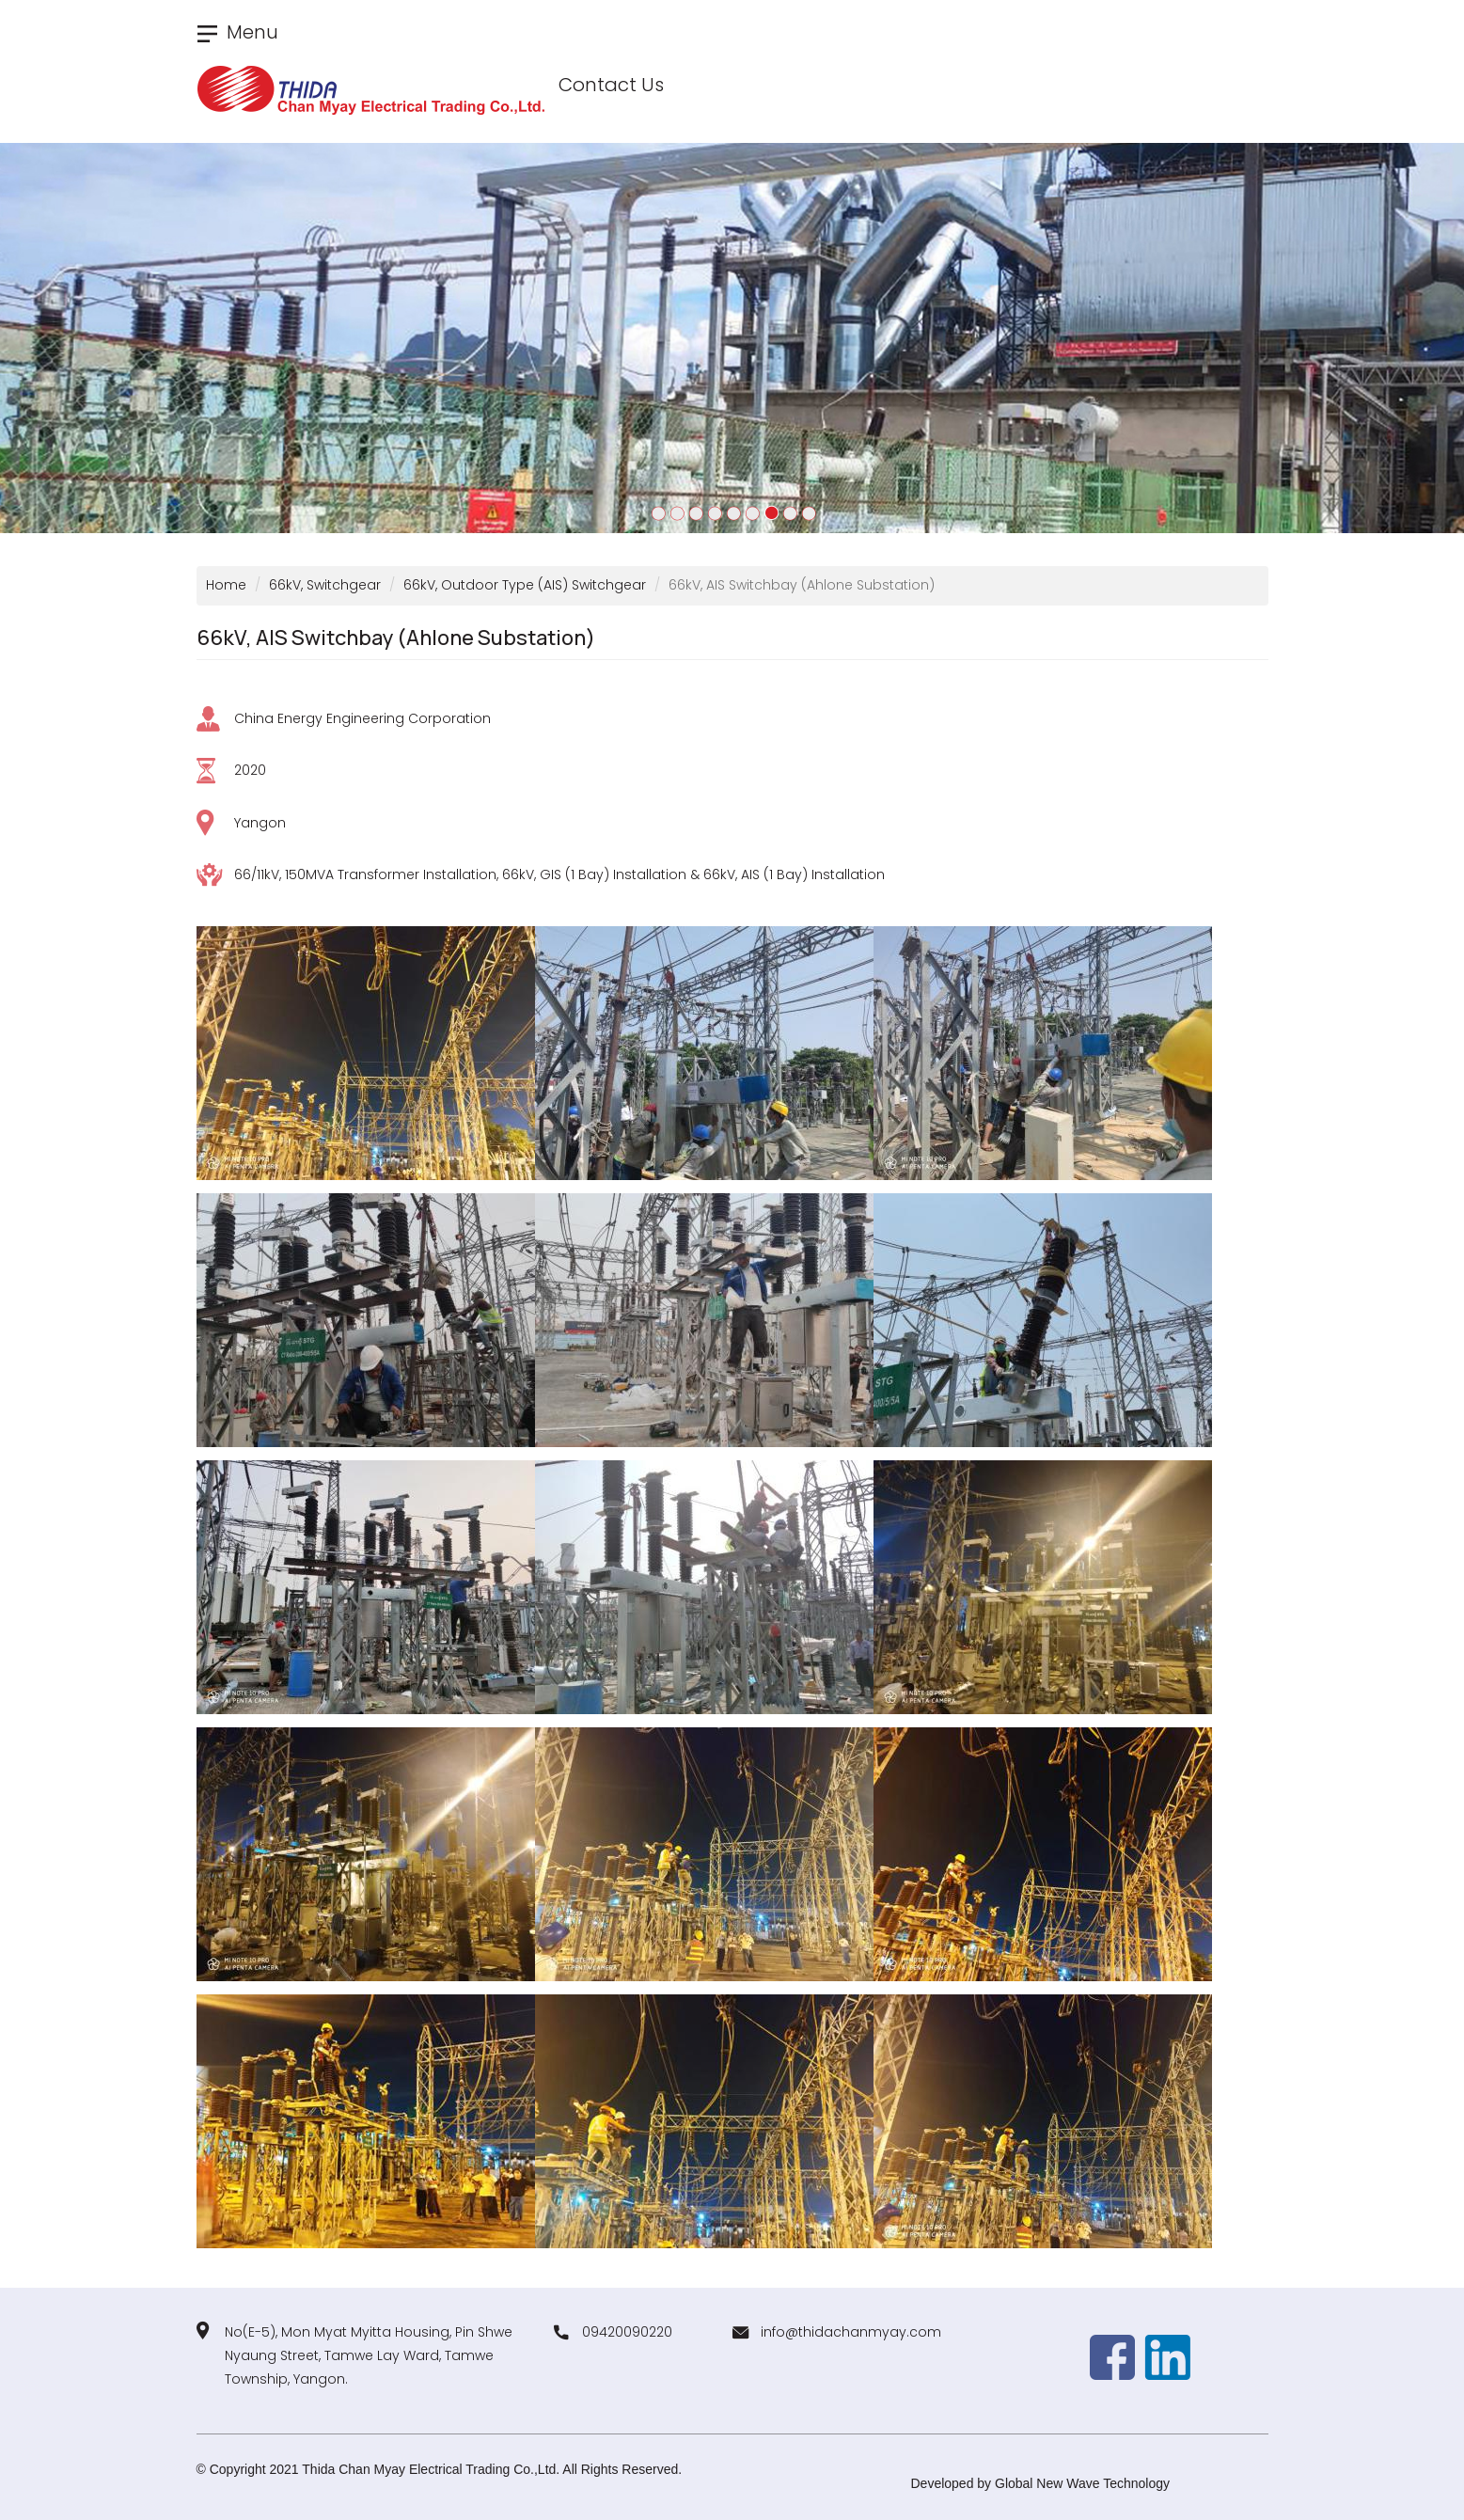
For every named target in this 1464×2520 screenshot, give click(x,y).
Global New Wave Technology (1082, 2483)
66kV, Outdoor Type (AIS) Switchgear (524, 584)
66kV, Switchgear (325, 584)
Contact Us (611, 84)
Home (226, 584)
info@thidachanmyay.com (851, 2332)
